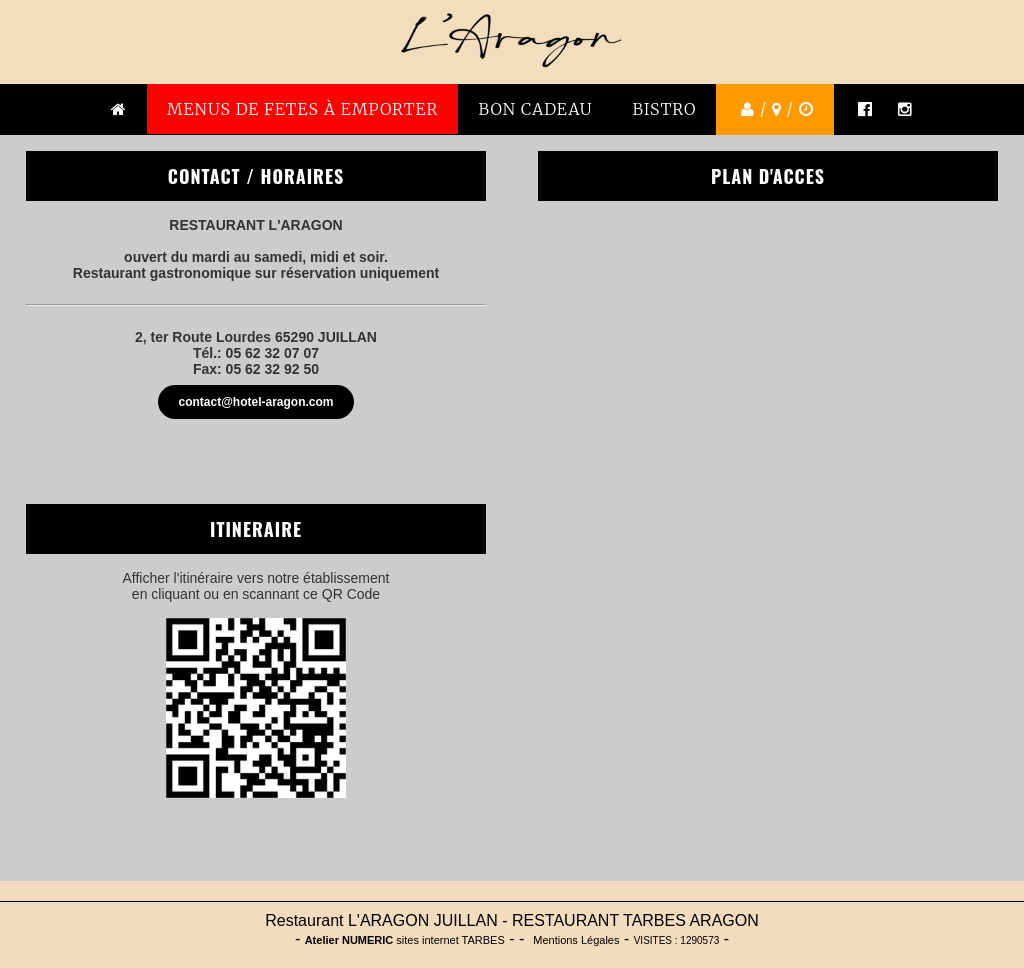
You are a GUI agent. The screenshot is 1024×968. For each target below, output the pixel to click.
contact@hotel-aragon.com (255, 402)
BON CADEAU (535, 109)
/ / (774, 109)
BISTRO (665, 109)
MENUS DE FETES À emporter (303, 109)
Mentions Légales (576, 940)
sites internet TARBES (405, 940)
